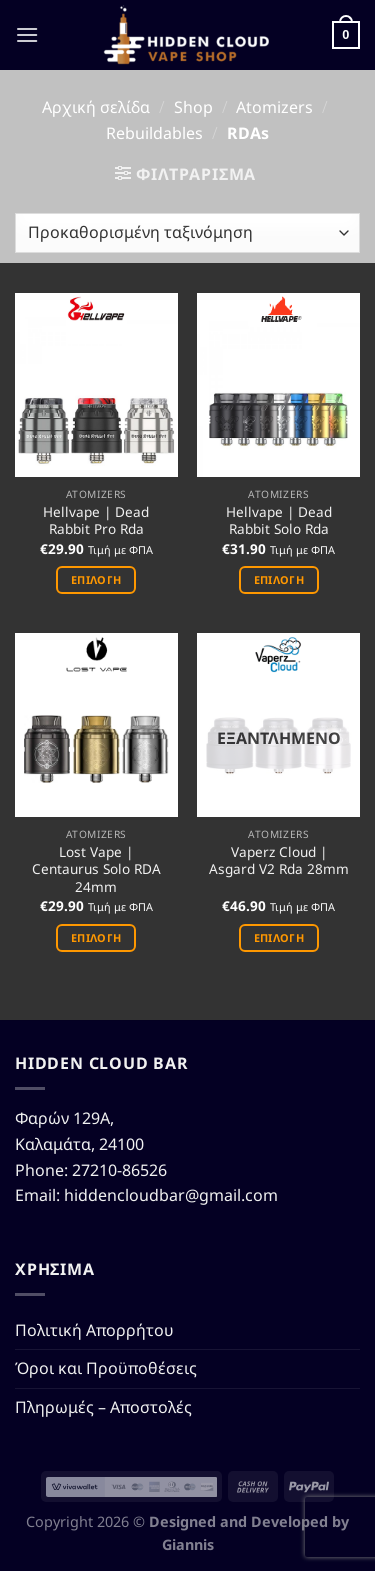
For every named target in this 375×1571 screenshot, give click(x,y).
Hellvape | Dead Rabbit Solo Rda (279, 520)
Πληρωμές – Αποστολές (103, 1407)
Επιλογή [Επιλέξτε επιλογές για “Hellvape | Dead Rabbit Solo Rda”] (279, 579)
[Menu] (27, 34)
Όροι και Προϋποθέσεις (106, 1368)
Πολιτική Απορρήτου (94, 1330)
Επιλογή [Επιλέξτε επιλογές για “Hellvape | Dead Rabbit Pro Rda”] (96, 579)
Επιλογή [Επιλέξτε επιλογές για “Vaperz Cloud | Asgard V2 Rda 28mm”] (279, 937)
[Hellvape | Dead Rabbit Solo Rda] (278, 385)
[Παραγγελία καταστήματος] (187, 233)
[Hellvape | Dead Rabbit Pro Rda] (96, 385)
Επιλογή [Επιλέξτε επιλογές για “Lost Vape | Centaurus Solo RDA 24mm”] (96, 937)
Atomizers (274, 107)
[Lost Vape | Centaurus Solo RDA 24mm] (96, 725)
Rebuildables (154, 133)
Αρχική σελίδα (96, 107)
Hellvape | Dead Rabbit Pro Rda (96, 520)
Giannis (188, 1544)
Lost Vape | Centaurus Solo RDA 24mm (96, 869)
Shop (193, 107)
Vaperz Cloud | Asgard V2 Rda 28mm (279, 860)
